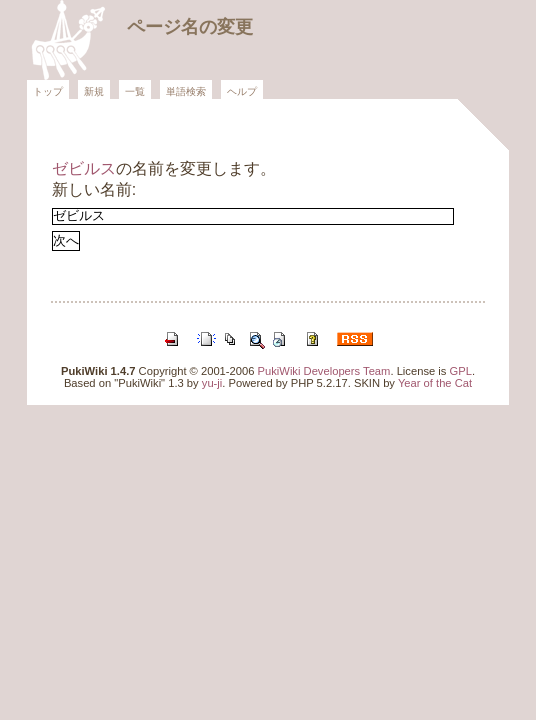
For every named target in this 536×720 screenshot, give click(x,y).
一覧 (135, 91)
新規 (94, 91)
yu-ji (212, 383)
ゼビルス (84, 168)
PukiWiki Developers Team (324, 371)
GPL (461, 371)
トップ (48, 91)
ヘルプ (242, 91)
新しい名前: (94, 189)
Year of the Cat (435, 383)
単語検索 (186, 91)
